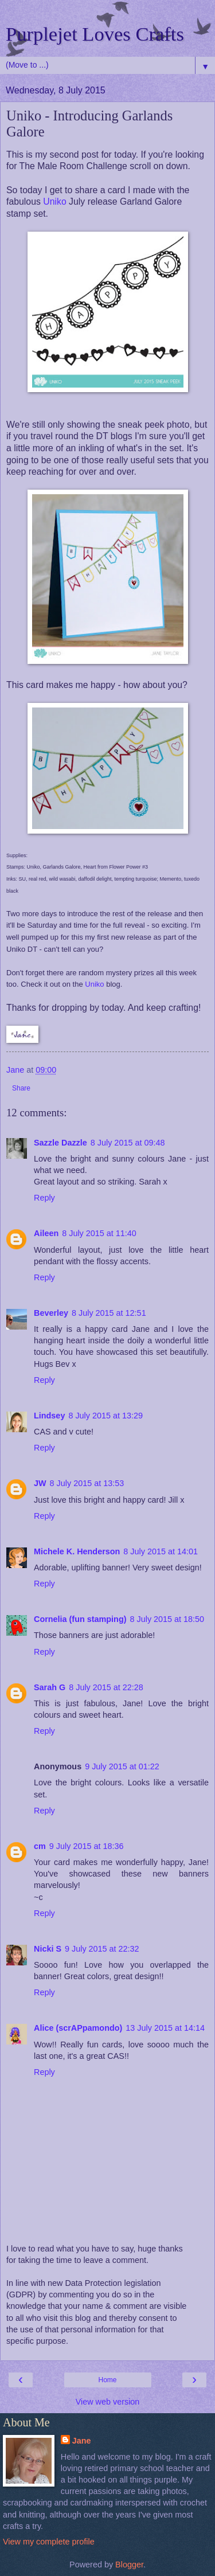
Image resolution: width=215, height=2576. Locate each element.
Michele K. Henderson (77, 1551)
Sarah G (49, 1687)
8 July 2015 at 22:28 (106, 1687)
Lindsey (49, 1415)
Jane (81, 2440)
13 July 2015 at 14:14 (165, 2027)
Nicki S (47, 1948)
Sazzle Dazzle (60, 1142)
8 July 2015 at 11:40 (99, 1233)
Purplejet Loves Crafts (95, 34)
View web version (108, 2401)
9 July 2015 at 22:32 (102, 1948)
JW (40, 1483)
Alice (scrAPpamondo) (78, 2027)
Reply (44, 1197)
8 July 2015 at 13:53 (87, 1483)
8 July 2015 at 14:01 (160, 1551)
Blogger (129, 2564)
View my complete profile (49, 2541)
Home (107, 2380)
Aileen (46, 1233)
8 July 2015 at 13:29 (105, 1415)
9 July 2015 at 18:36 (86, 1846)
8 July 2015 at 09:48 (128, 1142)
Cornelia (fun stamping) (80, 1619)
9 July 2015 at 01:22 (122, 1766)
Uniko (54, 201)
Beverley (51, 1313)
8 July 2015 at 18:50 (167, 1619)
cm (40, 1846)
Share (21, 1088)
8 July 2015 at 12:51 (109, 1313)
